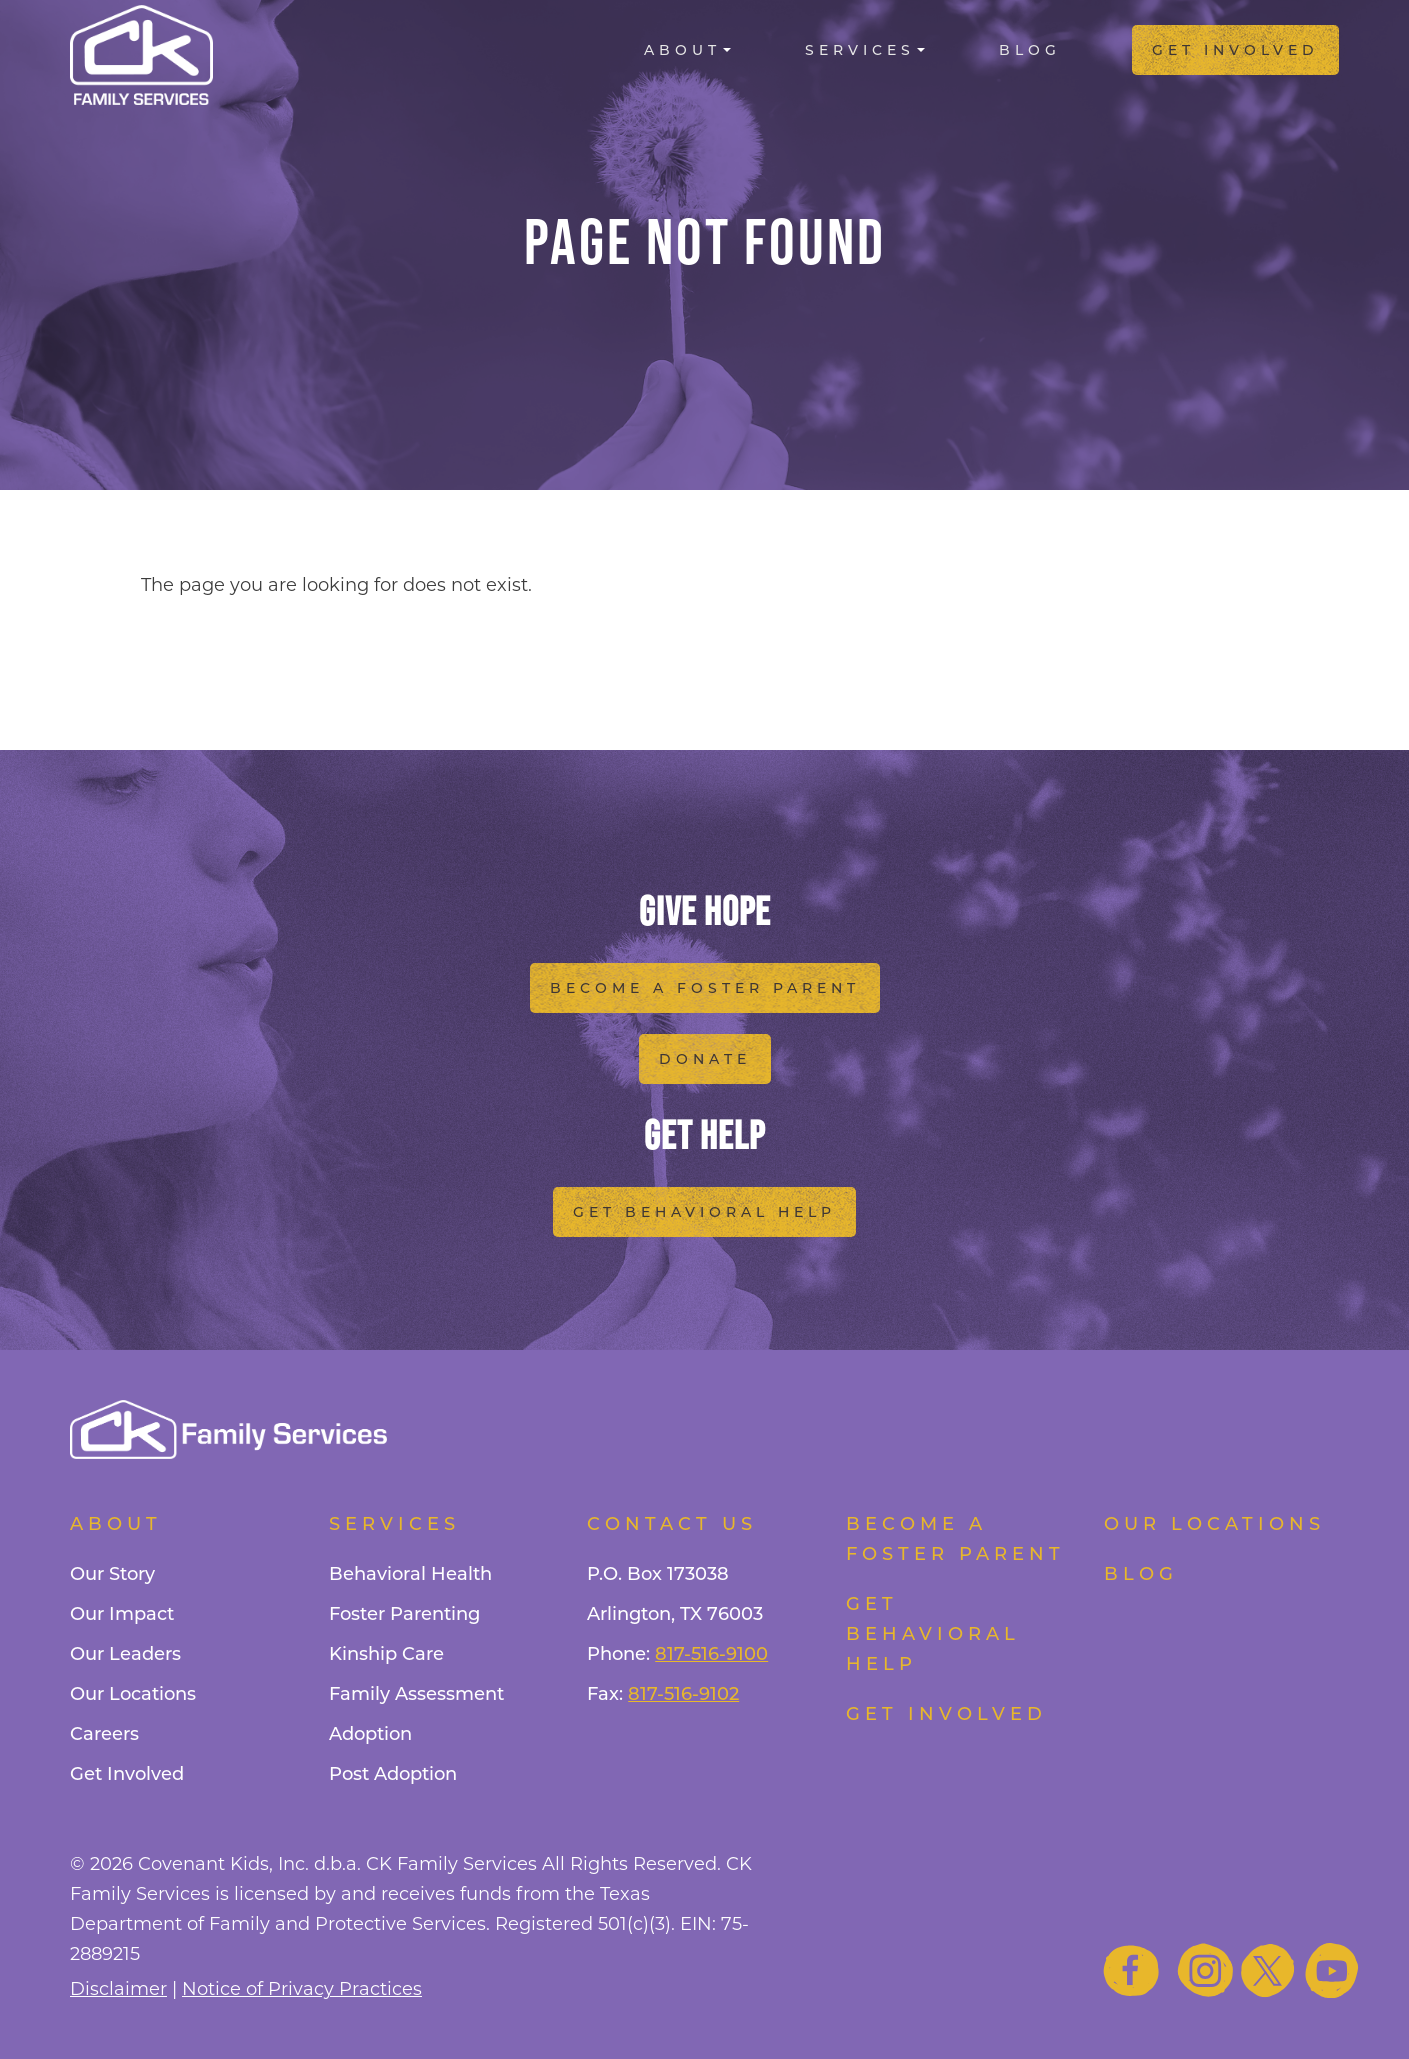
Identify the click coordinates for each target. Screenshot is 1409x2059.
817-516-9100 (711, 1654)
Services (860, 50)
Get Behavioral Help (704, 1212)
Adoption (370, 1734)
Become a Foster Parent (705, 988)
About (682, 50)
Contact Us (672, 1524)
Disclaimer (118, 1989)
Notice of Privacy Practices (302, 1989)
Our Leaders (125, 1654)
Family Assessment (416, 1694)
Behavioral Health (410, 1574)
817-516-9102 (683, 1694)
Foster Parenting (404, 1614)
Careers (104, 1734)
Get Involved (1235, 50)
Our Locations (133, 1694)
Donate (705, 1059)
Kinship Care (386, 1654)
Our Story (112, 1574)
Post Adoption (393, 1774)
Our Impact (122, 1614)
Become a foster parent (955, 1539)
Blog (1030, 50)
